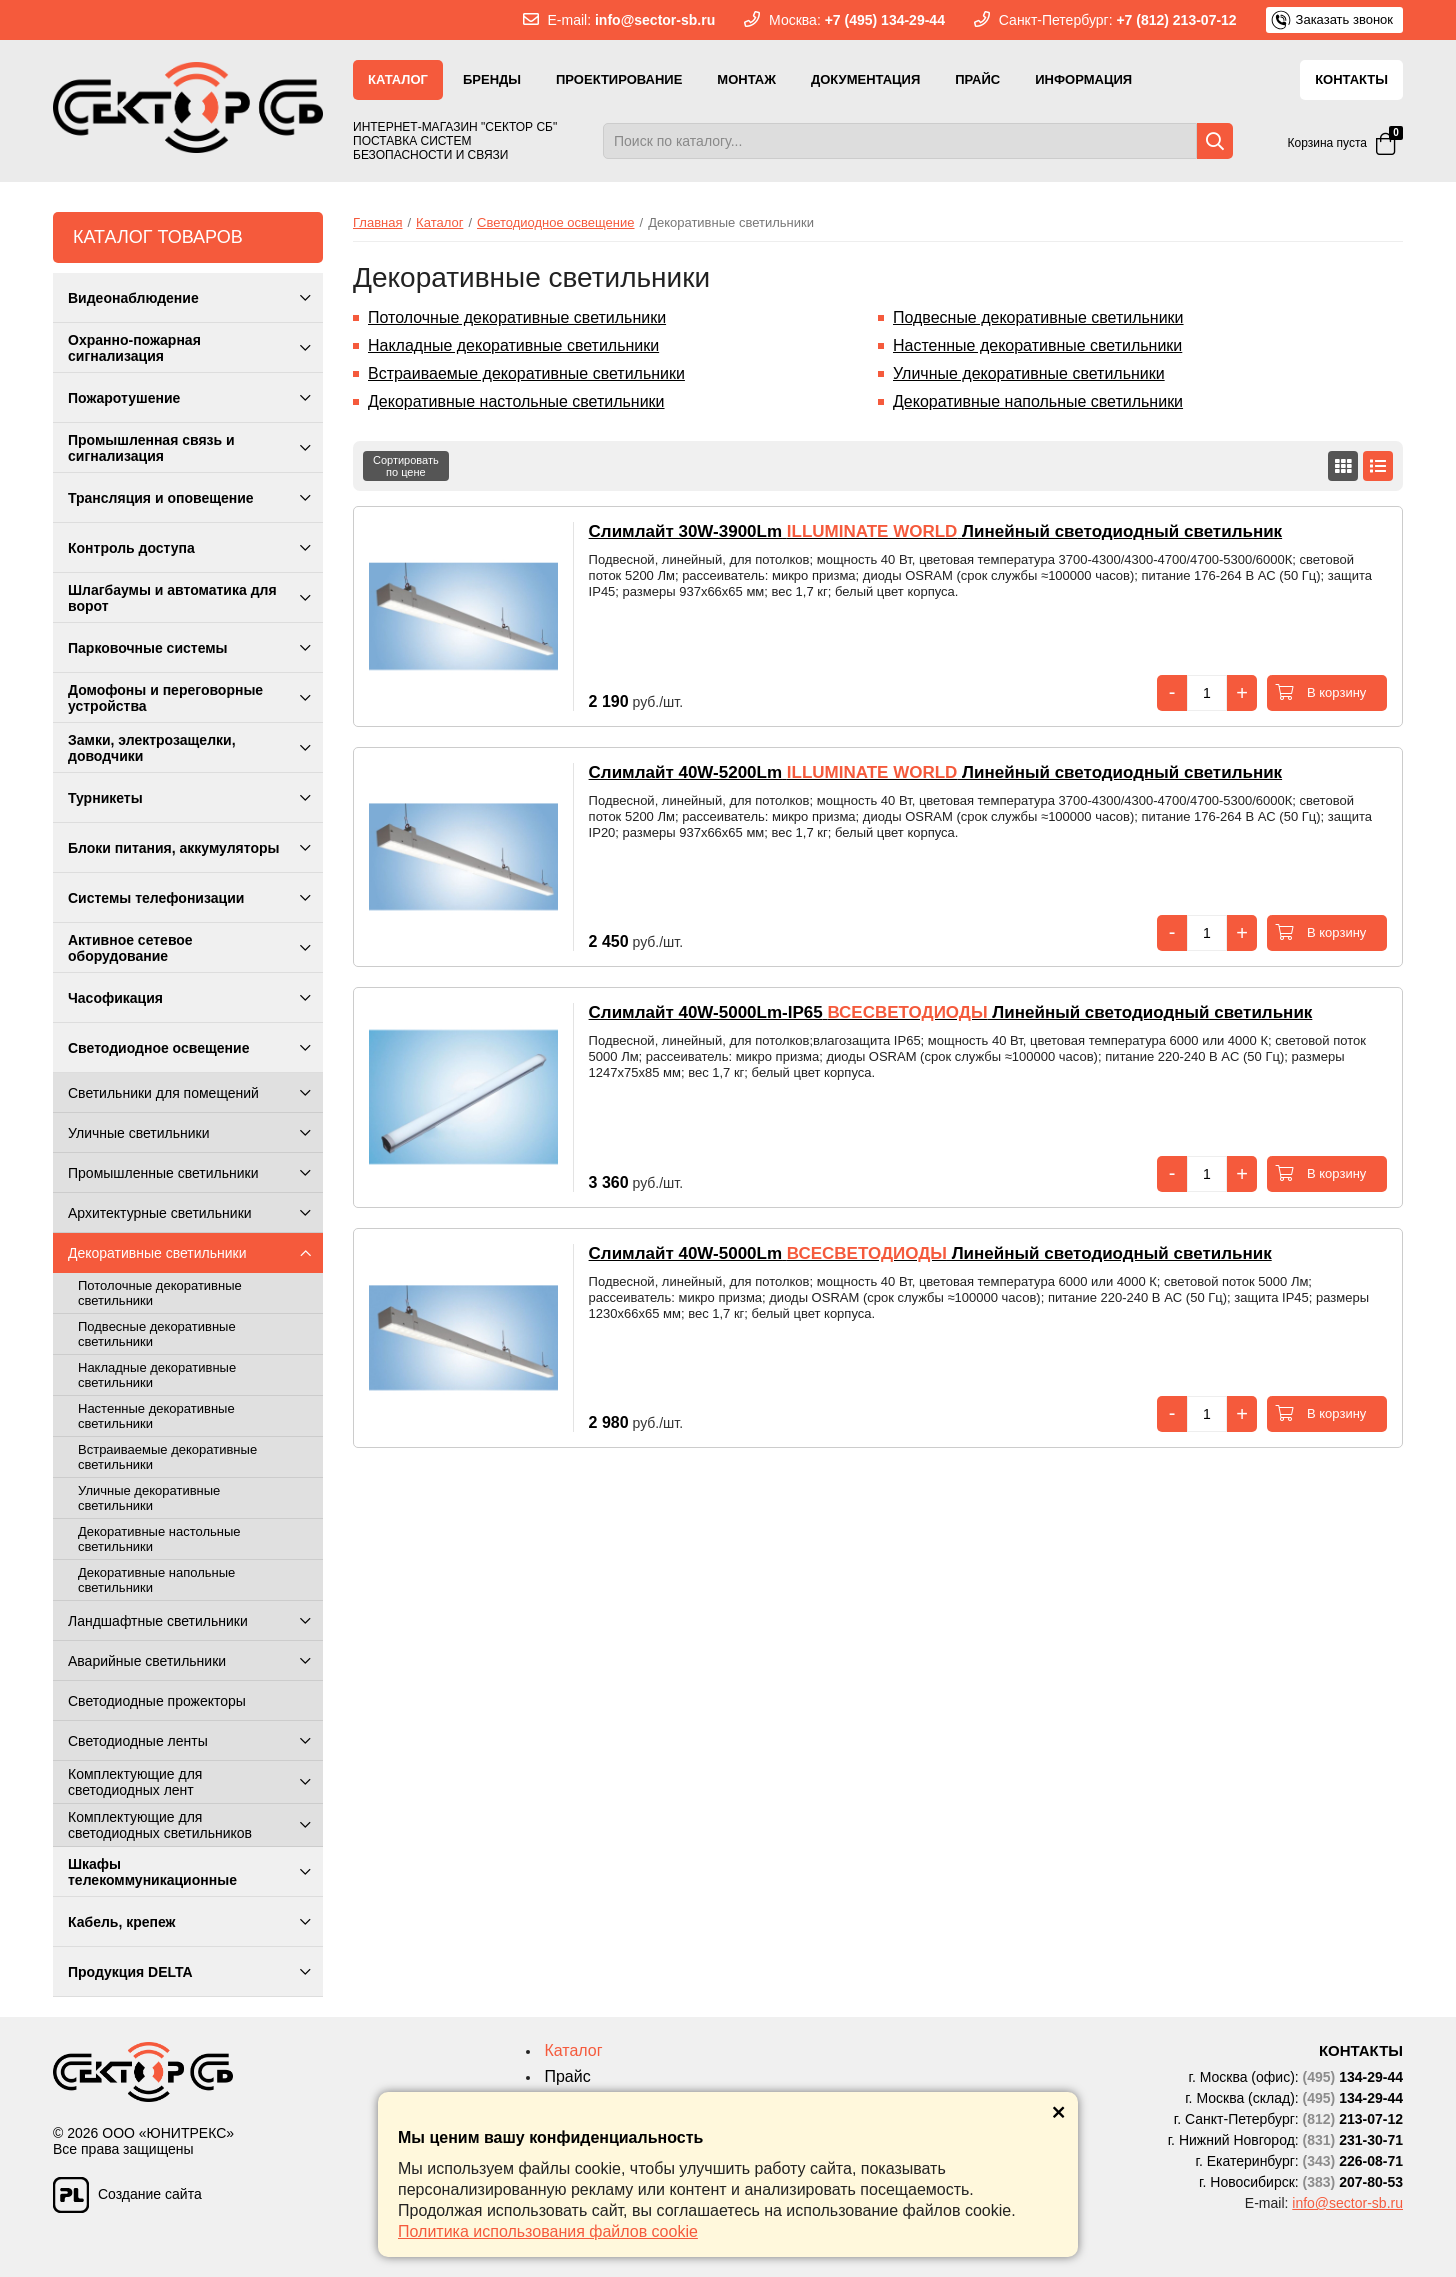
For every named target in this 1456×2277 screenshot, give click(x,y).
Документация (865, 79)
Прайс (977, 79)
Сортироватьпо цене (406, 466)
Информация (1083, 79)
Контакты (1351, 79)
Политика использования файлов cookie (548, 2231)
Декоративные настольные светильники (516, 401)
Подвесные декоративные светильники (1038, 317)
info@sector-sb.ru (655, 20)
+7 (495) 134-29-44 (885, 20)
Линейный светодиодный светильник (936, 531)
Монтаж (746, 79)
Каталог (398, 79)
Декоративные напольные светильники (1038, 401)
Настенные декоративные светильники (1038, 345)
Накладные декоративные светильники (513, 345)
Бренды (492, 79)
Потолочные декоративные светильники (517, 317)
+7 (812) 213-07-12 (1176, 20)
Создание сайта (127, 2189)
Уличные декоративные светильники (1029, 373)
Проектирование (619, 79)
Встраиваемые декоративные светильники (526, 373)
